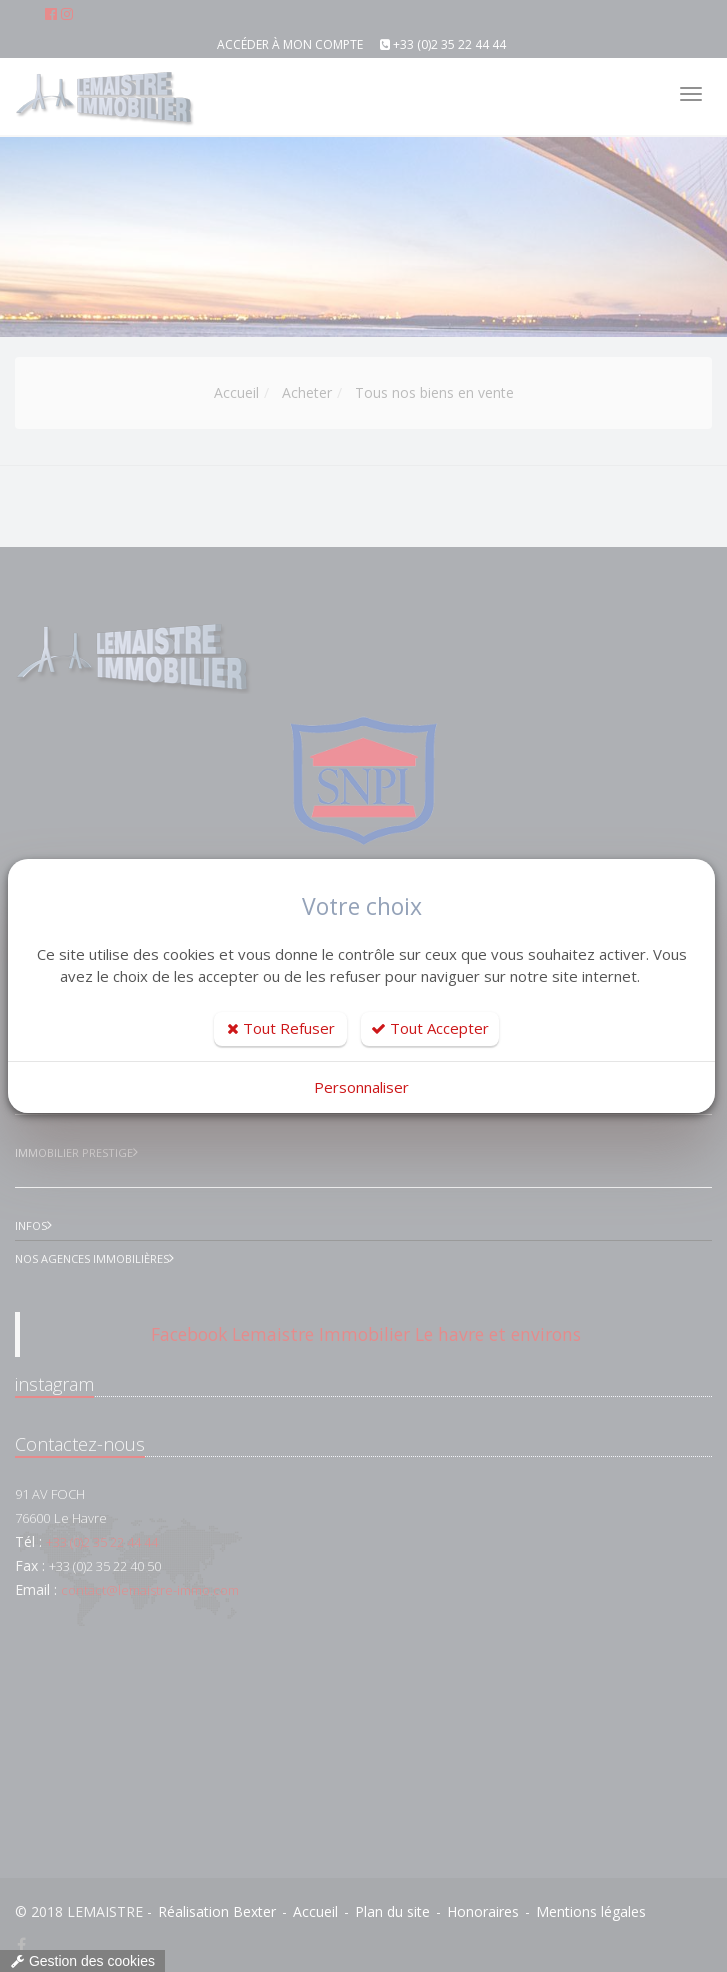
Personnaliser (361, 1087)
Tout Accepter (430, 1028)
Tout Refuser (281, 1028)
